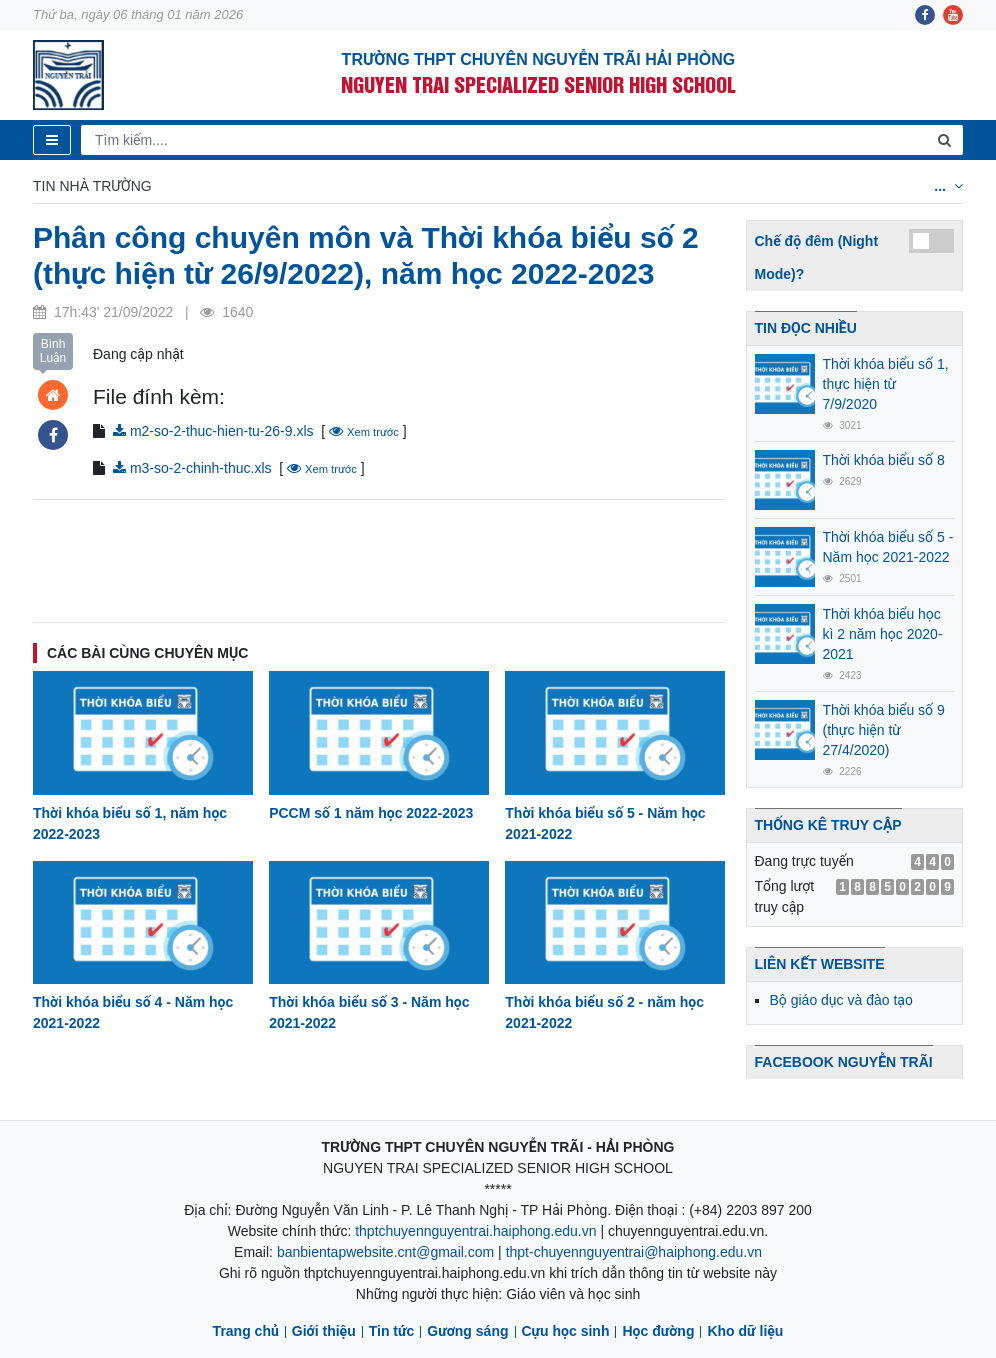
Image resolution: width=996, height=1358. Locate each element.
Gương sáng (467, 1331)
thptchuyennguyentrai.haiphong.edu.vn (475, 1231)
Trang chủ (246, 1331)
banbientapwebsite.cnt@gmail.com (385, 1252)
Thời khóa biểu (239, 186)
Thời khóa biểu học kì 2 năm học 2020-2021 (883, 634)
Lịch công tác (380, 186)
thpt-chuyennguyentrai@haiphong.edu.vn (634, 1252)
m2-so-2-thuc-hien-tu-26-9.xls (213, 431)
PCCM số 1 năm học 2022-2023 (371, 813)
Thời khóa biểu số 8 (884, 460)
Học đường (658, 1331)
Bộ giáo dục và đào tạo (841, 1000)
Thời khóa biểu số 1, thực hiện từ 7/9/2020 (886, 384)
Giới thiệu (324, 1331)
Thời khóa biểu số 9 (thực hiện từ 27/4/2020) (884, 730)
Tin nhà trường (92, 186)
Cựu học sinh (566, 1331)
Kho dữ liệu (745, 1331)
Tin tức (392, 1331)
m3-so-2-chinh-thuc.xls (192, 468)
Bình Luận (53, 351)
